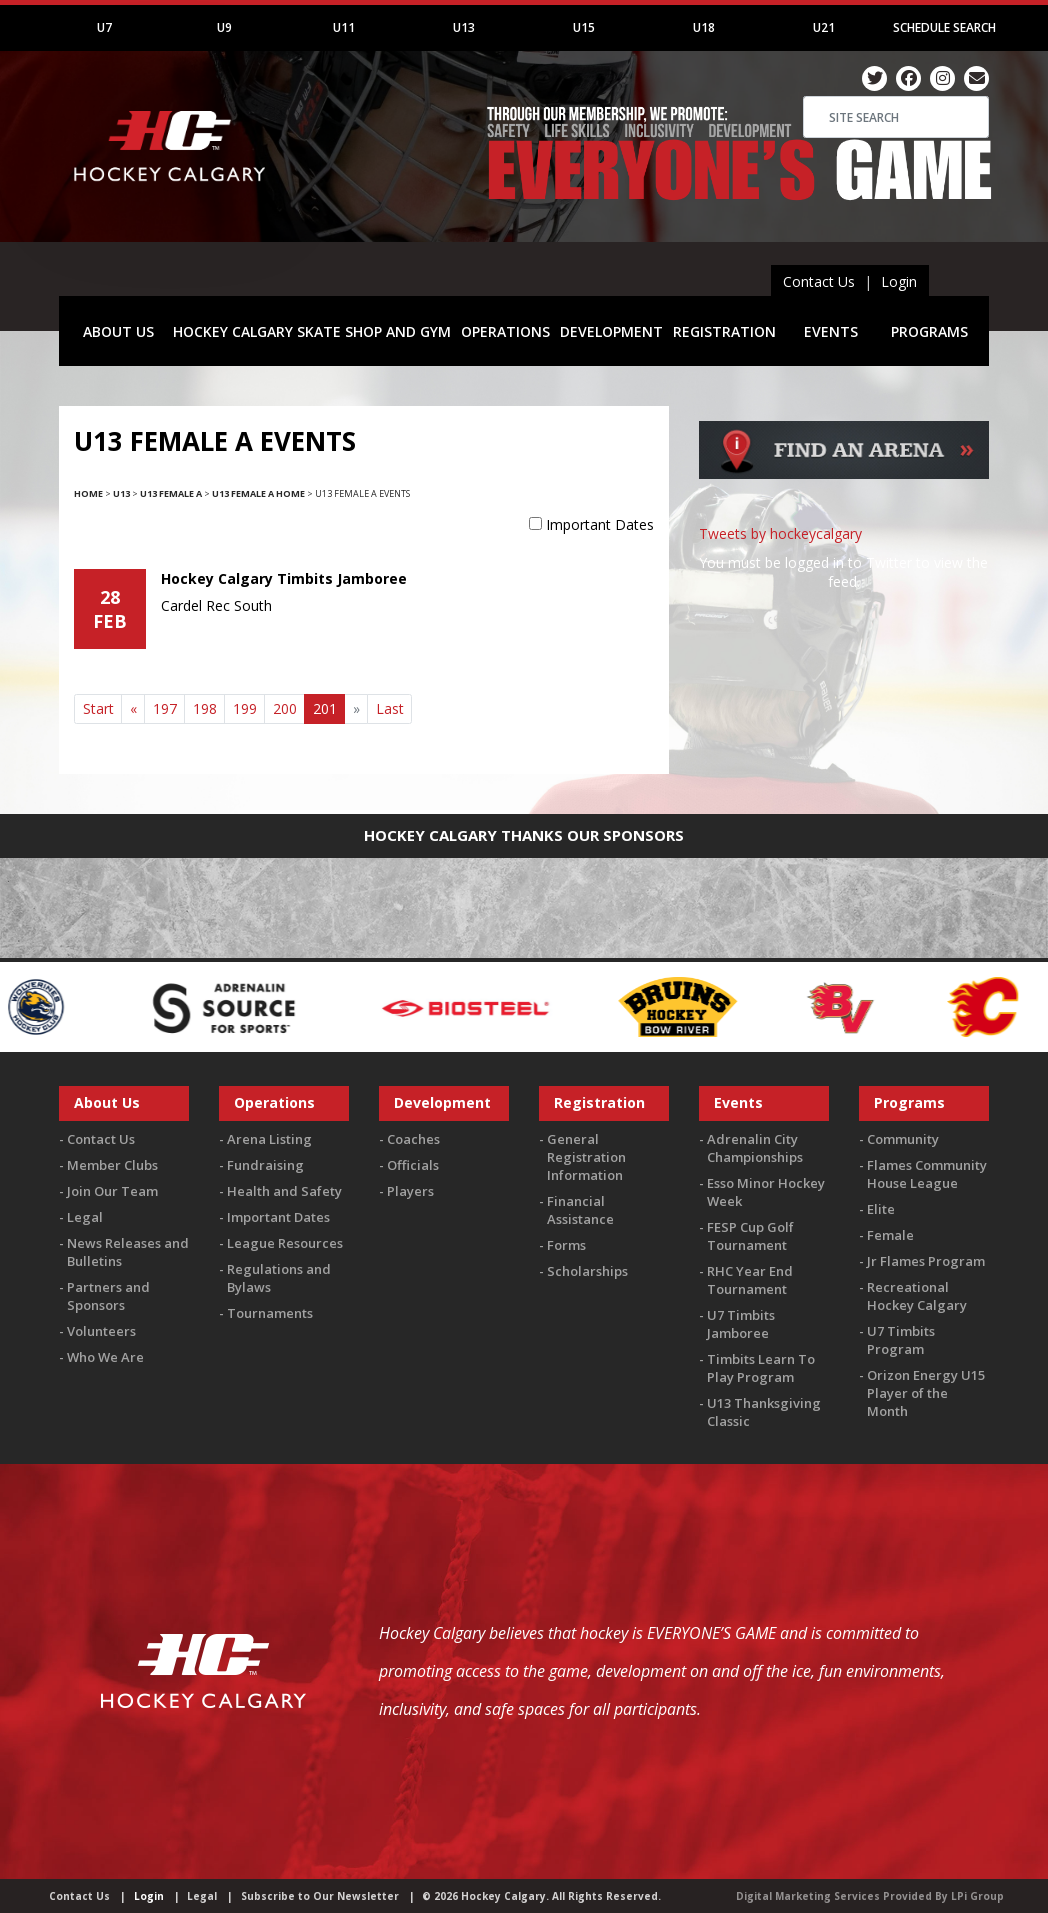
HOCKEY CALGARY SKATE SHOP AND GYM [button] (312, 331)
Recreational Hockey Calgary (917, 1296)
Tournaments (270, 1313)
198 (205, 708)
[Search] (896, 117)
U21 (824, 27)
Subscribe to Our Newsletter (320, 1896)
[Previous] (133, 709)
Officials (413, 1165)
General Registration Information (586, 1157)
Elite (881, 1209)
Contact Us (819, 281)
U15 (584, 27)
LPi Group (977, 1896)
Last (390, 708)
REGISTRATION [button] (724, 331)
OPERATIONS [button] (505, 331)
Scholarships (587, 1271)
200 (285, 708)
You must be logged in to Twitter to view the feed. (843, 572)
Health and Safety (284, 1191)
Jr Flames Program (926, 1261)
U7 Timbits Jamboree (741, 1324)
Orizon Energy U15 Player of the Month (926, 1393)
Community (903, 1139)
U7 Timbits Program (901, 1340)
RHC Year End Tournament (750, 1280)
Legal (85, 1217)
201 (329, 708)
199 (245, 708)
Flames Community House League (927, 1174)
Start (98, 708)
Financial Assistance (580, 1210)
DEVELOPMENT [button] (611, 331)
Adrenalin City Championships (755, 1148)
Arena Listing (269, 1139)
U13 (464, 27)
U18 (704, 27)
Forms (566, 1245)
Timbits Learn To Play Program (761, 1368)
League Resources (285, 1243)
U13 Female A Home (258, 493)
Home (88, 493)
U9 (224, 27)
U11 (344, 27)
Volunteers (101, 1331)
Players (410, 1191)
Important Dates (600, 524)
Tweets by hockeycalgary (780, 533)
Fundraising (265, 1165)
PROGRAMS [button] (929, 331)
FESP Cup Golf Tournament (750, 1236)
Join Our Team (112, 1191)
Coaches (413, 1139)
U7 (104, 27)
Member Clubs (112, 1165)
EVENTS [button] (831, 331)
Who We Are (105, 1357)
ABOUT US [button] (118, 331)
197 (165, 708)
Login (899, 281)
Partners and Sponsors (108, 1296)
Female (890, 1235)
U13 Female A (171, 493)
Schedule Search (944, 27)
